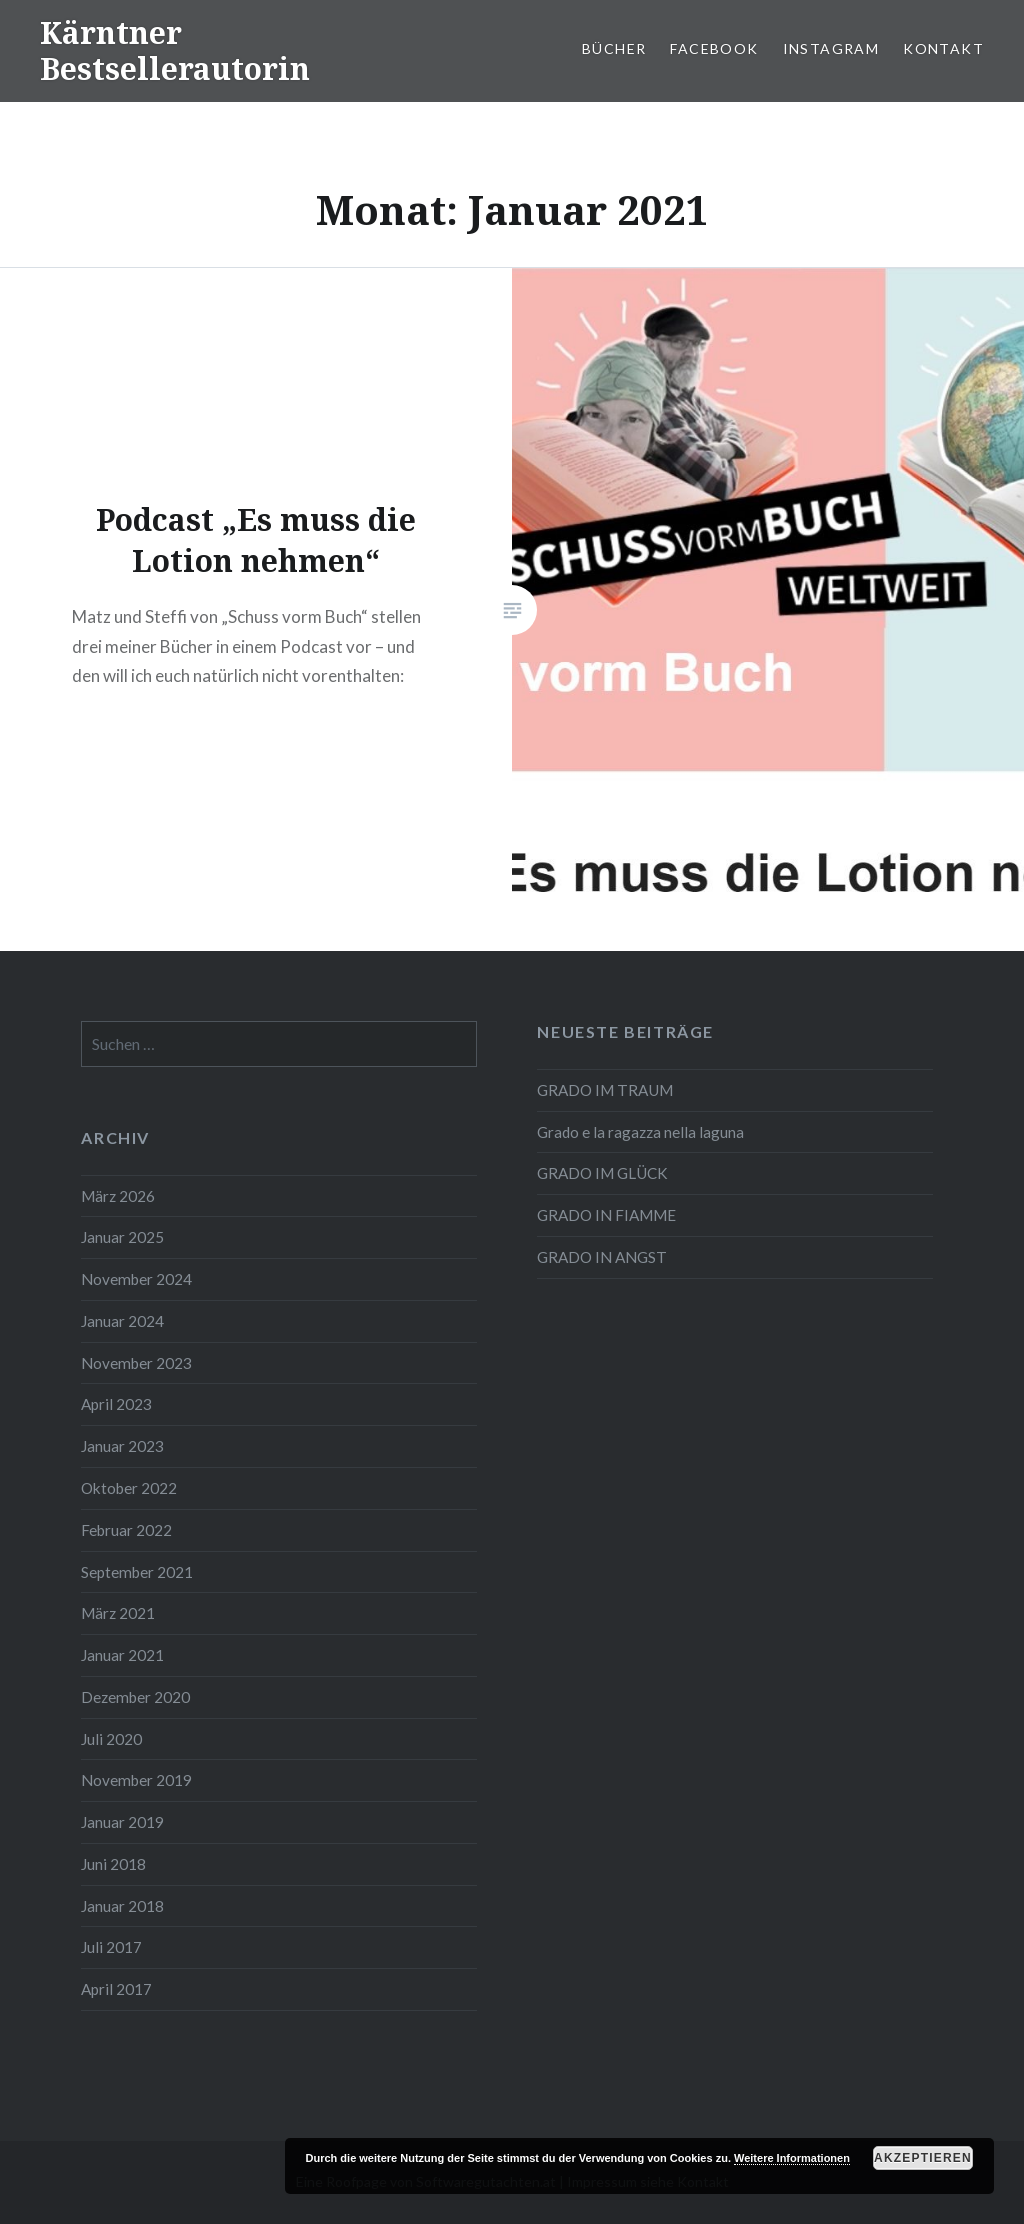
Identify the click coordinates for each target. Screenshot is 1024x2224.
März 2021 (118, 1613)
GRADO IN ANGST (602, 1257)
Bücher (614, 48)
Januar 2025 (122, 1237)
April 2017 (116, 1989)
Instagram (831, 48)
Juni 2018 (113, 1864)
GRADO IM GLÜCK (602, 1173)
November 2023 (136, 1363)
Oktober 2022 (129, 1488)
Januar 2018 (122, 1906)
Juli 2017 (111, 1947)
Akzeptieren (923, 2158)
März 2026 (118, 1196)
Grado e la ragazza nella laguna (640, 1132)
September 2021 (137, 1572)
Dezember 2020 (135, 1697)
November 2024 (136, 1279)
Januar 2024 (122, 1321)
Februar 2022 (126, 1530)
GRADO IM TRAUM (605, 1090)
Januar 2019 (122, 1822)
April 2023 (116, 1404)
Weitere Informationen (792, 2158)
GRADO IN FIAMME (606, 1215)
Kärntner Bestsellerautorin (175, 50)
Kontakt (943, 48)
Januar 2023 (122, 1446)
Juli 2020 (111, 1739)
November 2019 (136, 1780)
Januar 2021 (122, 1655)
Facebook (714, 48)
